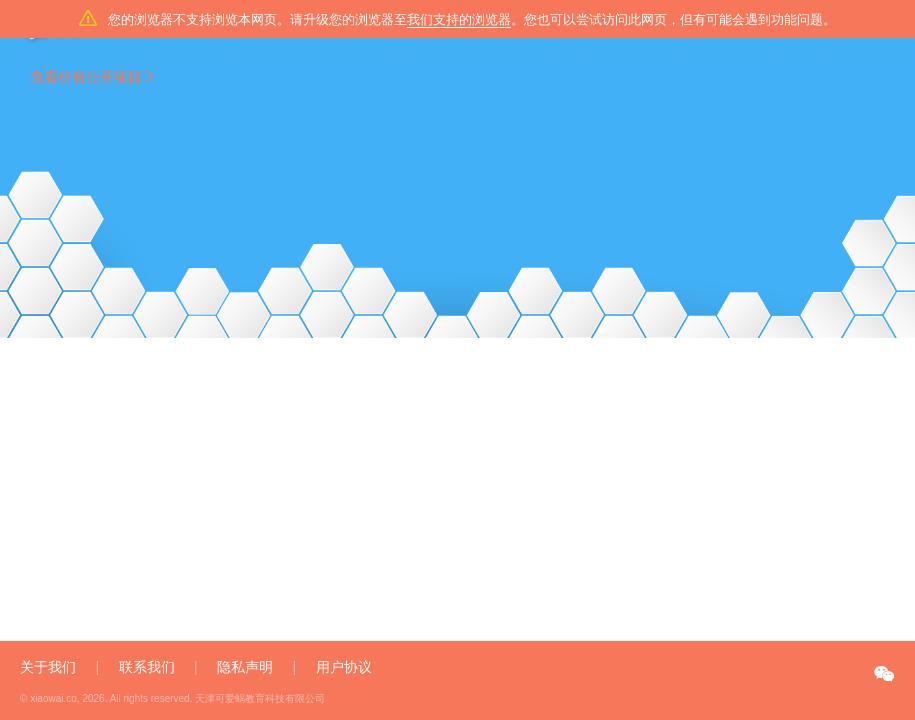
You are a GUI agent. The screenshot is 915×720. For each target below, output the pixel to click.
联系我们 (147, 667)
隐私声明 (245, 667)
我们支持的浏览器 (459, 19)
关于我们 (48, 667)
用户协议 (344, 667)
